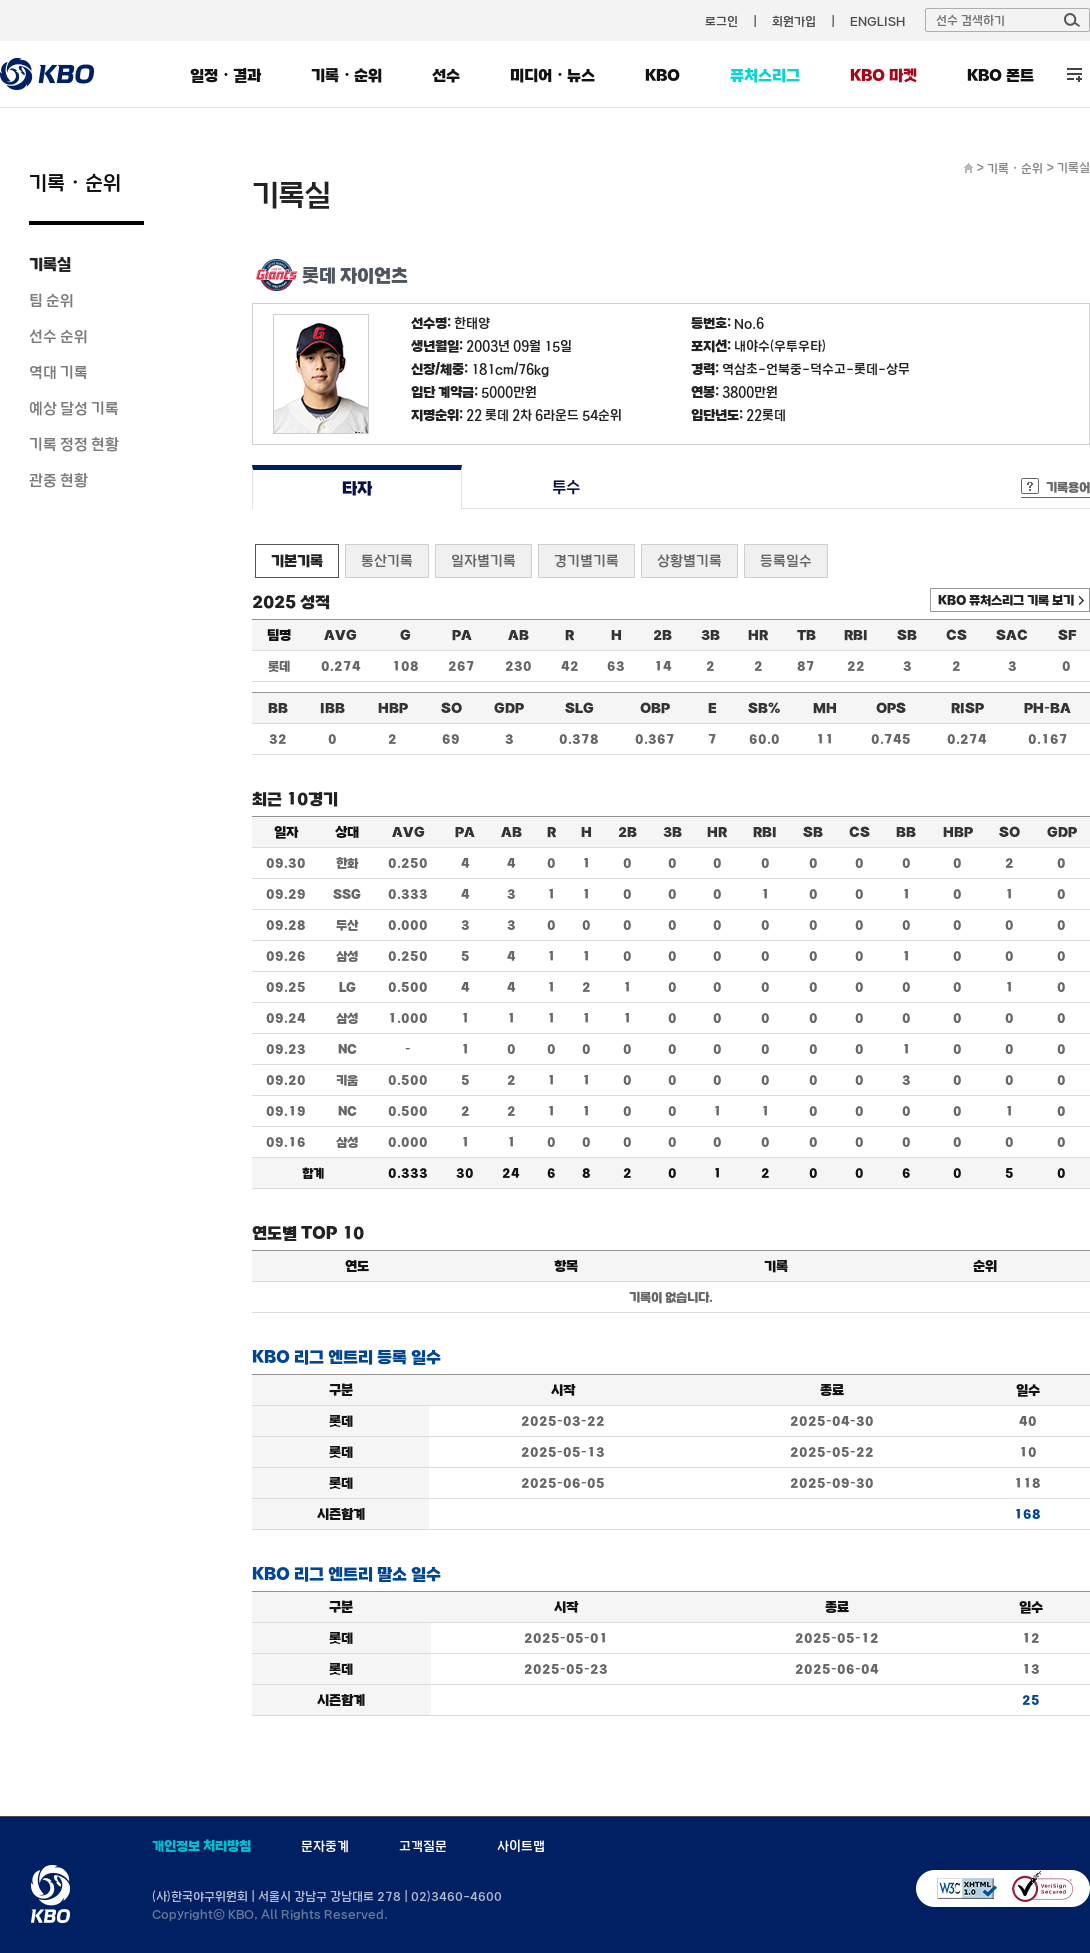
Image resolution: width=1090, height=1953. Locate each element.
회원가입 (794, 21)
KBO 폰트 (1000, 75)
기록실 (50, 264)
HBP (393, 708)
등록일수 (786, 560)
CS (956, 635)
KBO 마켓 (883, 75)
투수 (566, 487)
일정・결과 (225, 75)
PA (462, 635)
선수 (446, 75)
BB (278, 708)
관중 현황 (58, 480)
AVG (340, 635)
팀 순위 (51, 300)
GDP (509, 708)
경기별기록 (586, 560)
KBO (662, 75)
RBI (856, 635)
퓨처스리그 (765, 75)
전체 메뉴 (1074, 74)
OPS (891, 708)
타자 (356, 487)
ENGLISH (877, 21)
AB (518, 635)
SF (1067, 635)
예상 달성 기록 (74, 408)
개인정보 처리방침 (201, 1846)
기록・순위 (346, 75)
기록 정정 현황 (74, 444)
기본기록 (297, 560)
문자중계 (325, 1846)
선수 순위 (58, 336)
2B (662, 635)
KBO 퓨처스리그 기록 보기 (1006, 600)
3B (710, 635)
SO (451, 708)
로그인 (721, 21)
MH (825, 708)
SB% (764, 708)
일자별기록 (483, 560)
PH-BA (1047, 708)
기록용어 (1068, 487)
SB (907, 635)
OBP (655, 708)
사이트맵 (521, 1846)
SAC (1012, 635)
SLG (579, 708)
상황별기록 (689, 560)
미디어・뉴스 (552, 75)
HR (758, 635)
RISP (967, 708)
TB (806, 635)
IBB (332, 708)
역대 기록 (58, 372)
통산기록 (387, 560)
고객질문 (423, 1846)
